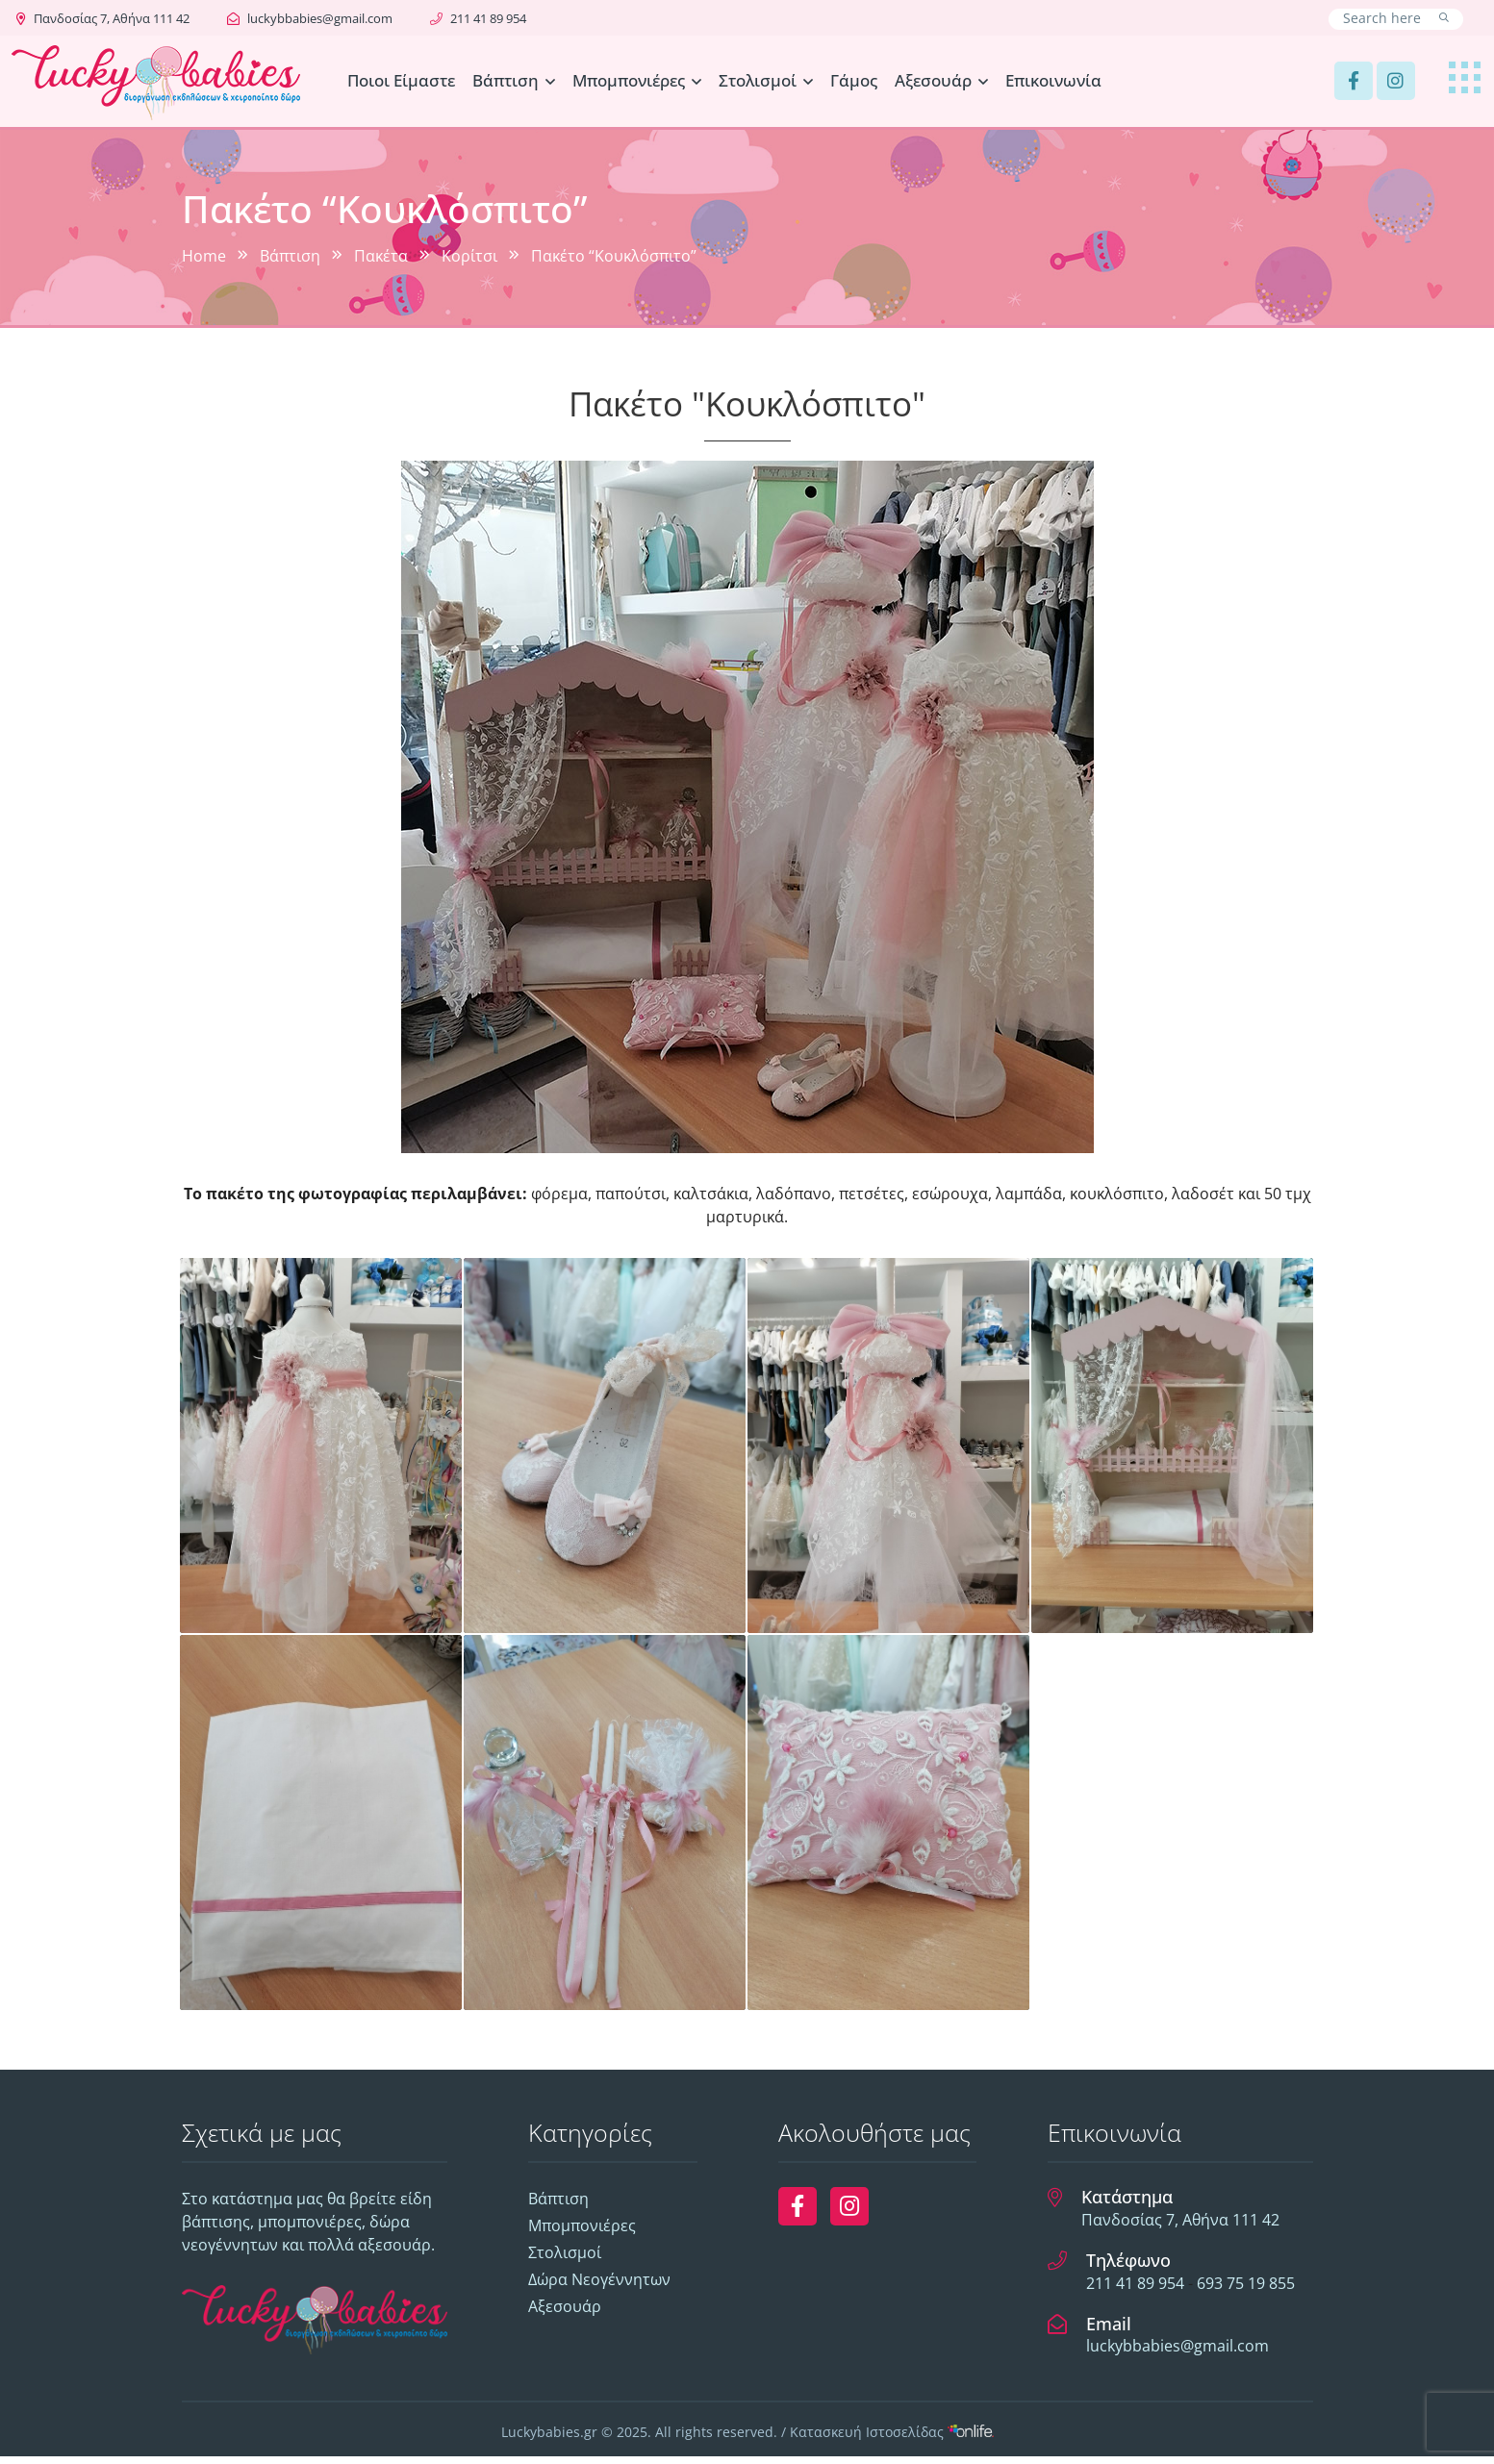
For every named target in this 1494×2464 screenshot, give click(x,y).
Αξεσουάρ (933, 80)
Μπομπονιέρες (628, 80)
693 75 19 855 (1246, 2290)
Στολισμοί (758, 80)
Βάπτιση (505, 80)
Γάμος (853, 80)
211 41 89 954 (478, 18)
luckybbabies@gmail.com (309, 18)
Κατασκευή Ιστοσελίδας (892, 2439)
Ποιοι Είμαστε (401, 80)
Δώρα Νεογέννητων (599, 2287)
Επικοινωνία (1053, 80)
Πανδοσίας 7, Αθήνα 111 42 (103, 18)
